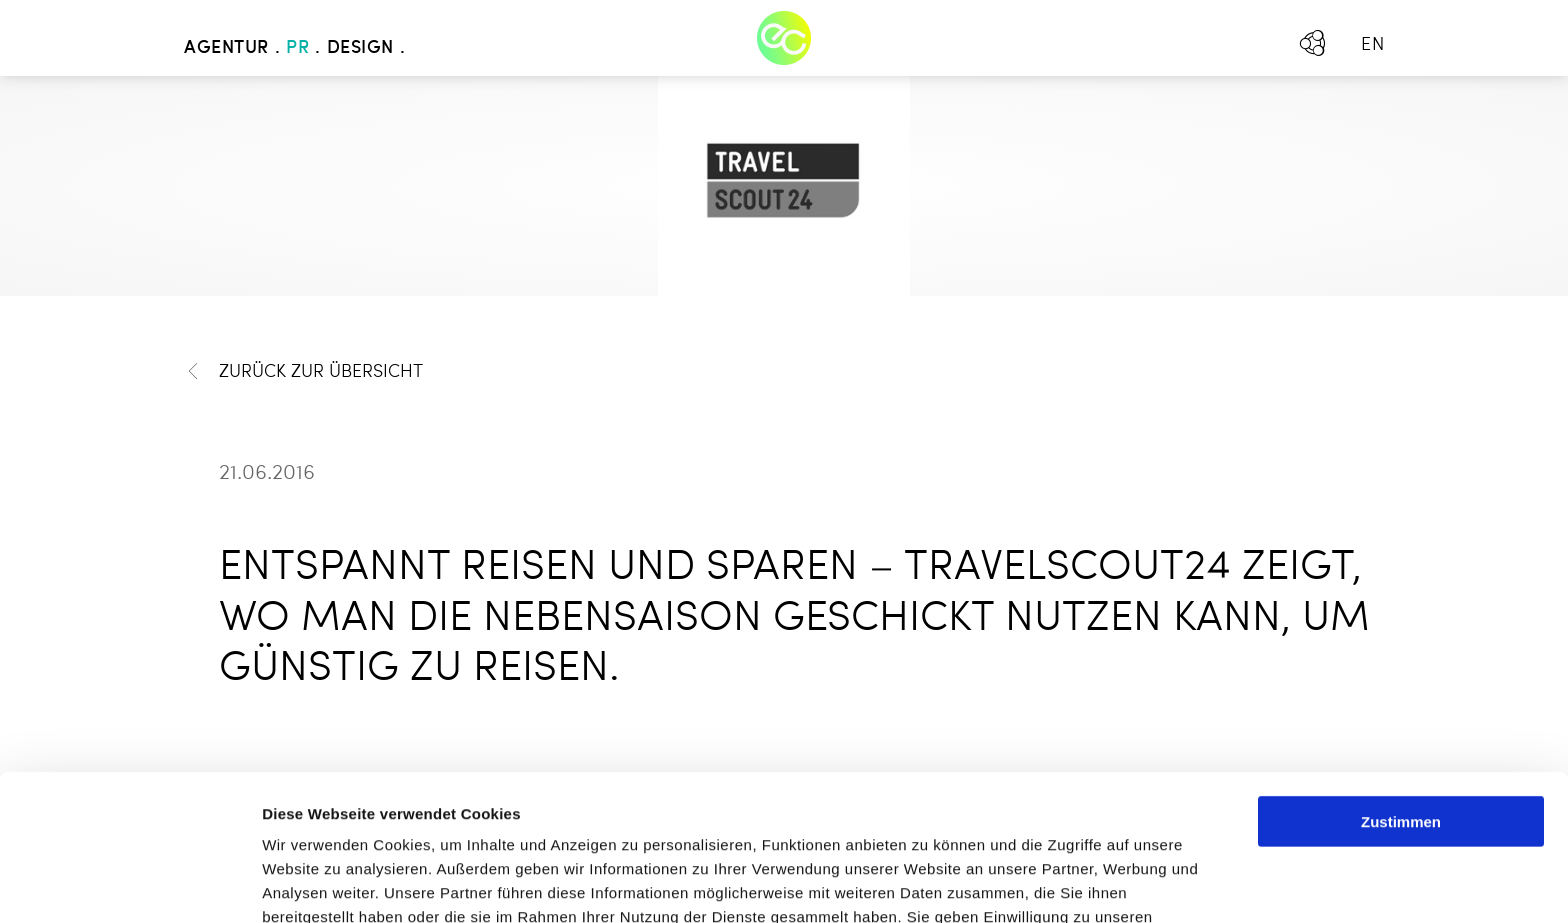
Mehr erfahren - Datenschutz (370, 818)
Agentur (226, 48)
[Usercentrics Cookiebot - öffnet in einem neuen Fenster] (129, 884)
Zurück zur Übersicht (303, 371)
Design (360, 48)
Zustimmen (1401, 675)
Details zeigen (1063, 883)
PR (297, 48)
